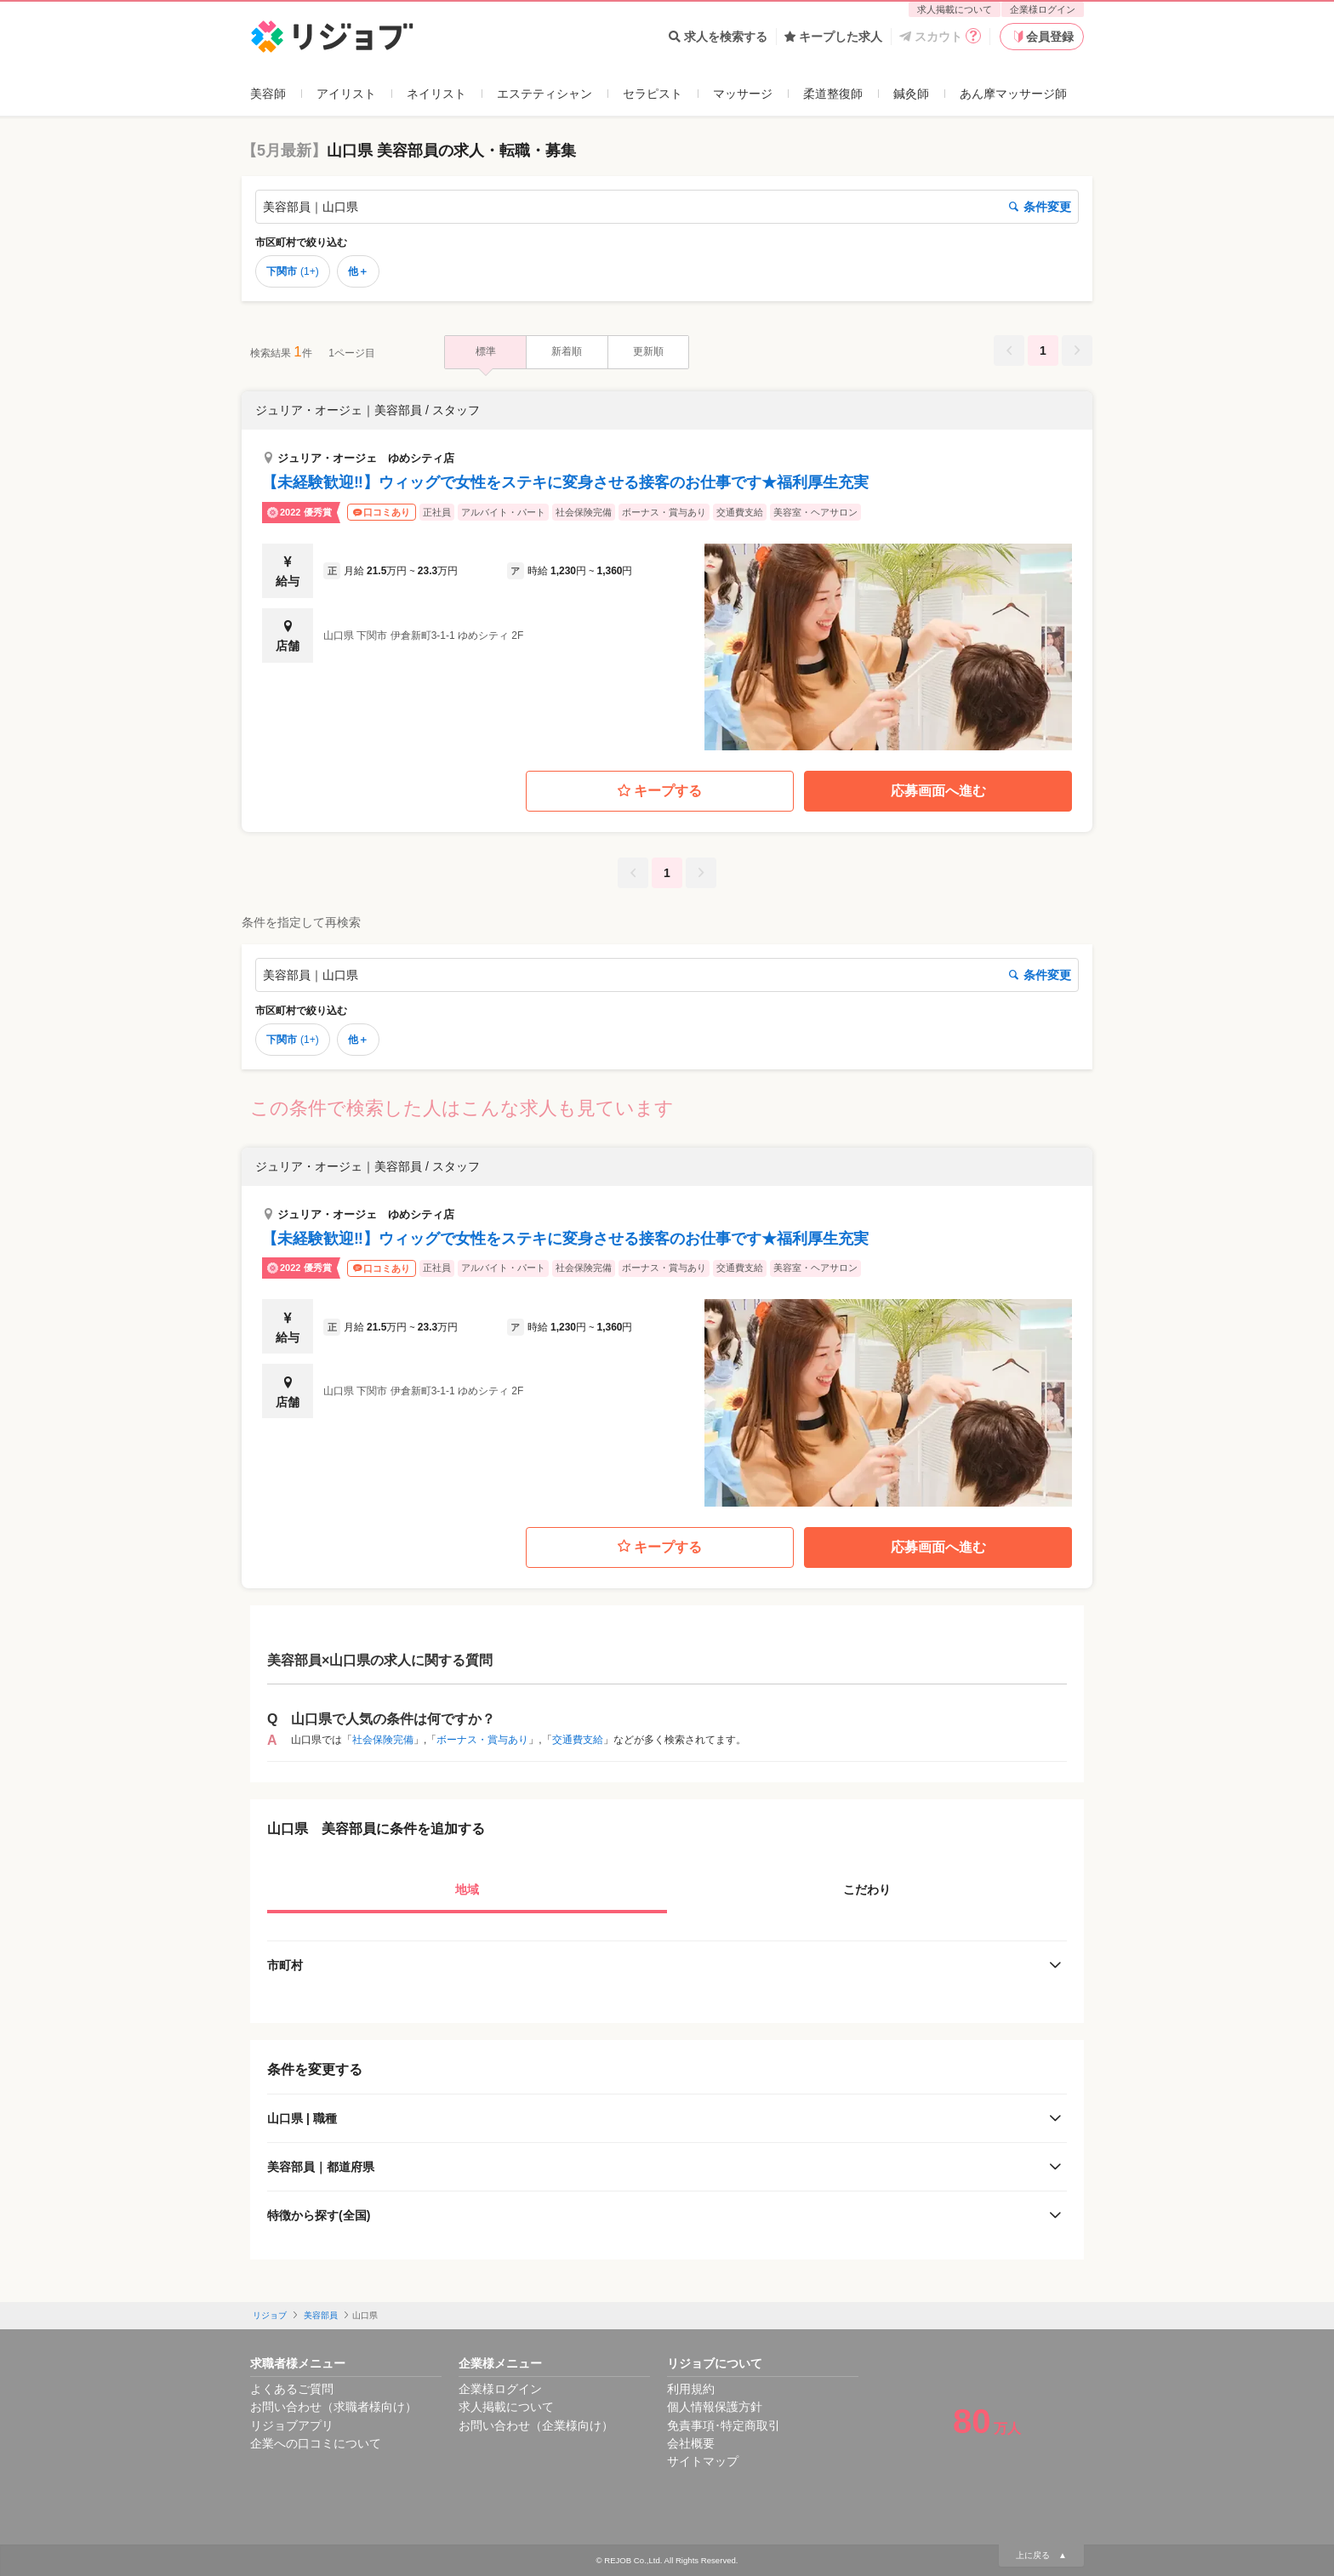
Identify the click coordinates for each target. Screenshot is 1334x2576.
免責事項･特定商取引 (723, 2425)
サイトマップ (702, 2461)
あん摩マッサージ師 (1013, 93)
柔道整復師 (833, 93)
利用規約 (691, 2389)
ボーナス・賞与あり (482, 1740)
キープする (660, 792)
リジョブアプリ (292, 2425)
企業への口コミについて (315, 2443)
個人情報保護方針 (714, 2407)
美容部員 (321, 2315)
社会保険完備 (382, 1740)
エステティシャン (544, 93)
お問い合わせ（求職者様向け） (333, 2407)
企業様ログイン (1042, 9)
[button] (667, 570)
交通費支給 (577, 1740)
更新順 (648, 351)
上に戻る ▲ (1041, 2555)
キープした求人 (833, 36)
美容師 (268, 93)
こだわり (867, 1889)
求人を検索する (718, 36)
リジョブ (270, 2315)
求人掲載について (954, 9)
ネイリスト (436, 93)
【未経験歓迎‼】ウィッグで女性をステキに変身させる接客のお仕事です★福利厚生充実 (565, 482)
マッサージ (742, 93)
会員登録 (1042, 36)
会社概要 (691, 2443)
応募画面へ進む (938, 791)
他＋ (358, 271)
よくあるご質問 (292, 2389)
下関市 (292, 271)
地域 (467, 1889)
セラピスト (652, 93)
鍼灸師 (911, 93)
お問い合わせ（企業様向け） (536, 2425)
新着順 (566, 351)
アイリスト (346, 93)
